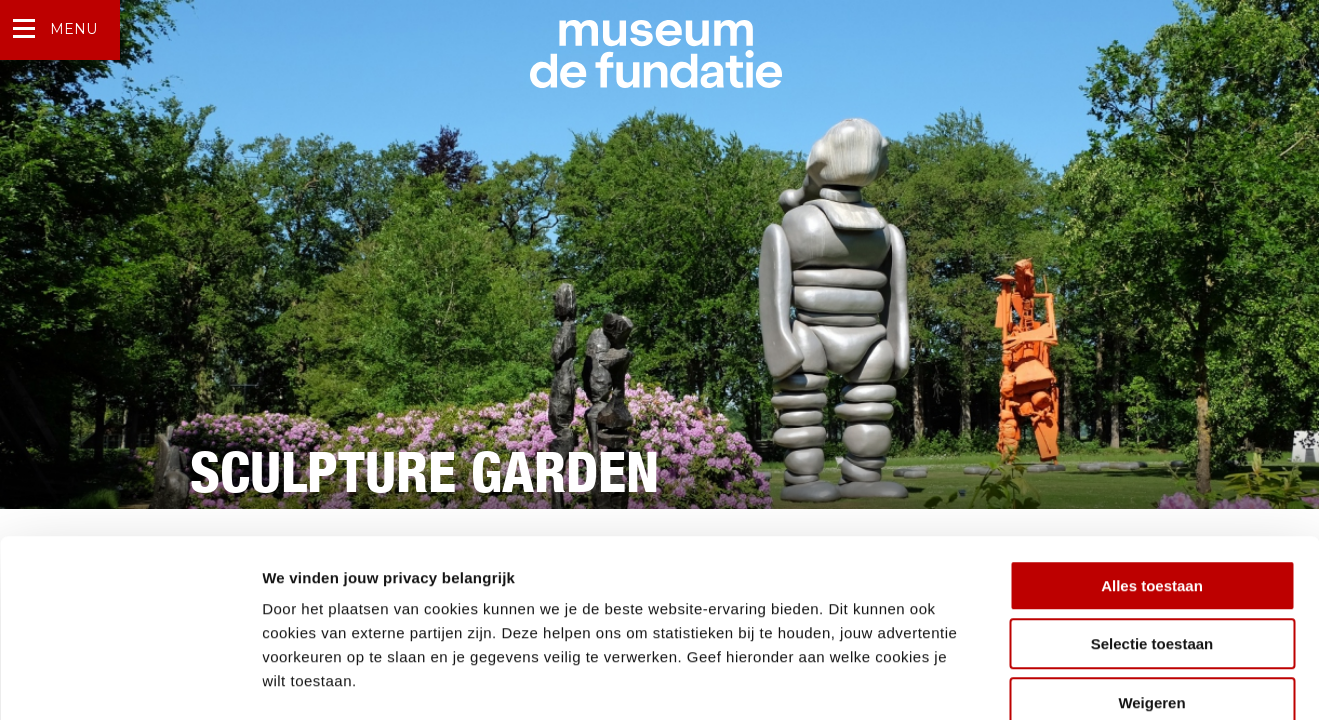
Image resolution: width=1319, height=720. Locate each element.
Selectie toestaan (1152, 534)
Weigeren (1151, 592)
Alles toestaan (1152, 475)
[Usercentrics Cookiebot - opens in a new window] (129, 681)
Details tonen (1080, 680)
